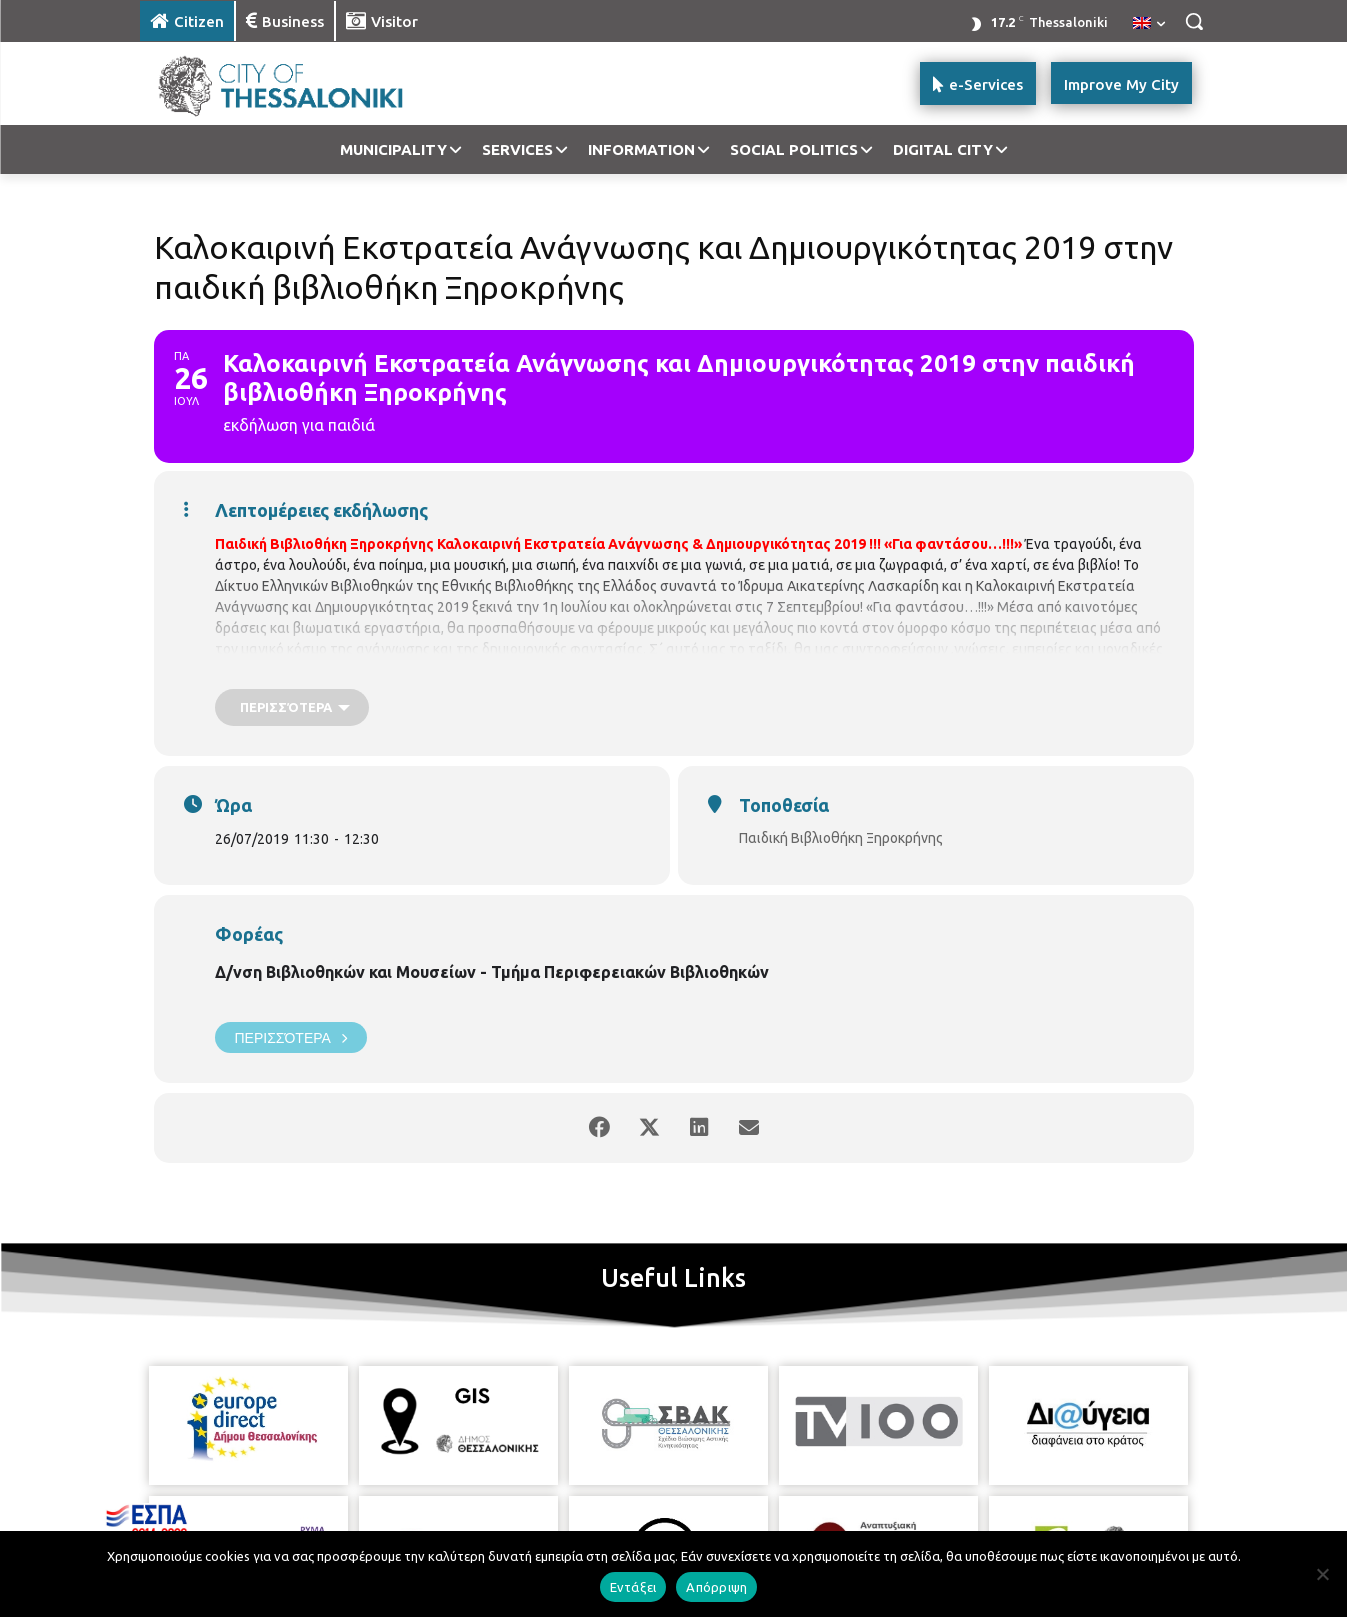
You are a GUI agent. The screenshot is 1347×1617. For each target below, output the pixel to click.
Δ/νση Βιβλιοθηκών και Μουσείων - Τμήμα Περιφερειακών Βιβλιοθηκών (492, 972)
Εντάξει (633, 1587)
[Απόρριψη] (1322, 1574)
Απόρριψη (716, 1587)
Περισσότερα (291, 1037)
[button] (1194, 21)
